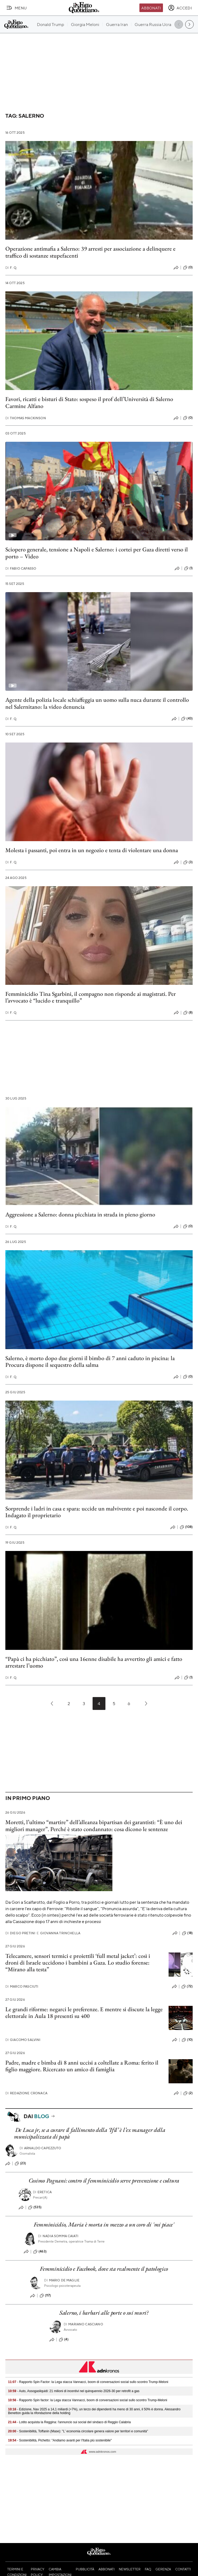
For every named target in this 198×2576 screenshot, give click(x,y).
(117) (45, 2295)
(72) (187, 1986)
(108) (186, 1527)
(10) (187, 2040)
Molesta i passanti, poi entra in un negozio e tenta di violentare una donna (91, 850)
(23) (20, 2163)
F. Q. (11, 268)
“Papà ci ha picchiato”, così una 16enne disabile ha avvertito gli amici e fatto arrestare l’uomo (93, 1662)
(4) (63, 2339)
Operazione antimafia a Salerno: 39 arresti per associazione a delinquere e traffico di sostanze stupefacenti (90, 252)
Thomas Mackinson (25, 418)
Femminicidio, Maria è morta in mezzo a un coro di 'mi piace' (104, 2224)
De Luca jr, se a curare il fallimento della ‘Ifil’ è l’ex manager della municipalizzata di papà (89, 2133)
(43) (187, 719)
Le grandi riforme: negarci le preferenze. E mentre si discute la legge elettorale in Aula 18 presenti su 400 (84, 2012)
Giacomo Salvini (23, 2040)
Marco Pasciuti (21, 1986)
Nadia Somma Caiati (58, 2236)
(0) (188, 267)
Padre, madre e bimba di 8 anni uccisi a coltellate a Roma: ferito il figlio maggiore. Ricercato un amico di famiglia (81, 2066)
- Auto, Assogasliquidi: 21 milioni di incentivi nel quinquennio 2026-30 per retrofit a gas (73, 2391)
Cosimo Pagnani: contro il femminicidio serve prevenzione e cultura (104, 2180)
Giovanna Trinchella (58, 1933)
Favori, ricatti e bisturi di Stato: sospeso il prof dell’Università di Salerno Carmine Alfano (89, 402)
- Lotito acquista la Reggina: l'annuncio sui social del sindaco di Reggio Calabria (69, 2422)
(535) (34, 2207)
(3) (188, 862)
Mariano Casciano (83, 2324)
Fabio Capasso (20, 568)
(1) (188, 568)
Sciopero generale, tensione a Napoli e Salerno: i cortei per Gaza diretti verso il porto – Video (96, 552)
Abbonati (151, 7)
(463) (40, 2252)
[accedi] (180, 8)
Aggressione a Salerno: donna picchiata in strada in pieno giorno (80, 1214)
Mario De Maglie (61, 2280)
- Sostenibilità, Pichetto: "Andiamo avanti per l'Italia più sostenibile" (60, 2440)
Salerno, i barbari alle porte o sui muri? (103, 2313)
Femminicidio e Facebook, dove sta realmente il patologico (104, 2269)
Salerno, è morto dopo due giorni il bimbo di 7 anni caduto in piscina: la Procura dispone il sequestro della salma (90, 1361)
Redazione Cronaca (26, 2093)
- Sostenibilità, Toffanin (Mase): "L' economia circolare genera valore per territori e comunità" (78, 2431)
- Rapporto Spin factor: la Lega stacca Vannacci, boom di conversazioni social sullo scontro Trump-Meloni (87, 2400)
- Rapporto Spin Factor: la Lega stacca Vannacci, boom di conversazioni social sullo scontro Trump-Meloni (88, 2382)
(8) (188, 1013)
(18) (187, 1933)
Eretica (42, 2192)
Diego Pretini (20, 1933)
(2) (188, 2093)
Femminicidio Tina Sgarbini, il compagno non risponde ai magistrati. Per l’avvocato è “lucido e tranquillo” (90, 997)
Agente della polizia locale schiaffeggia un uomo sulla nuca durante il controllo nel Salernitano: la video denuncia (97, 703)
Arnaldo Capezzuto (40, 2148)
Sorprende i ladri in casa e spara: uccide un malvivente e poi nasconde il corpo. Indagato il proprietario (96, 1512)
